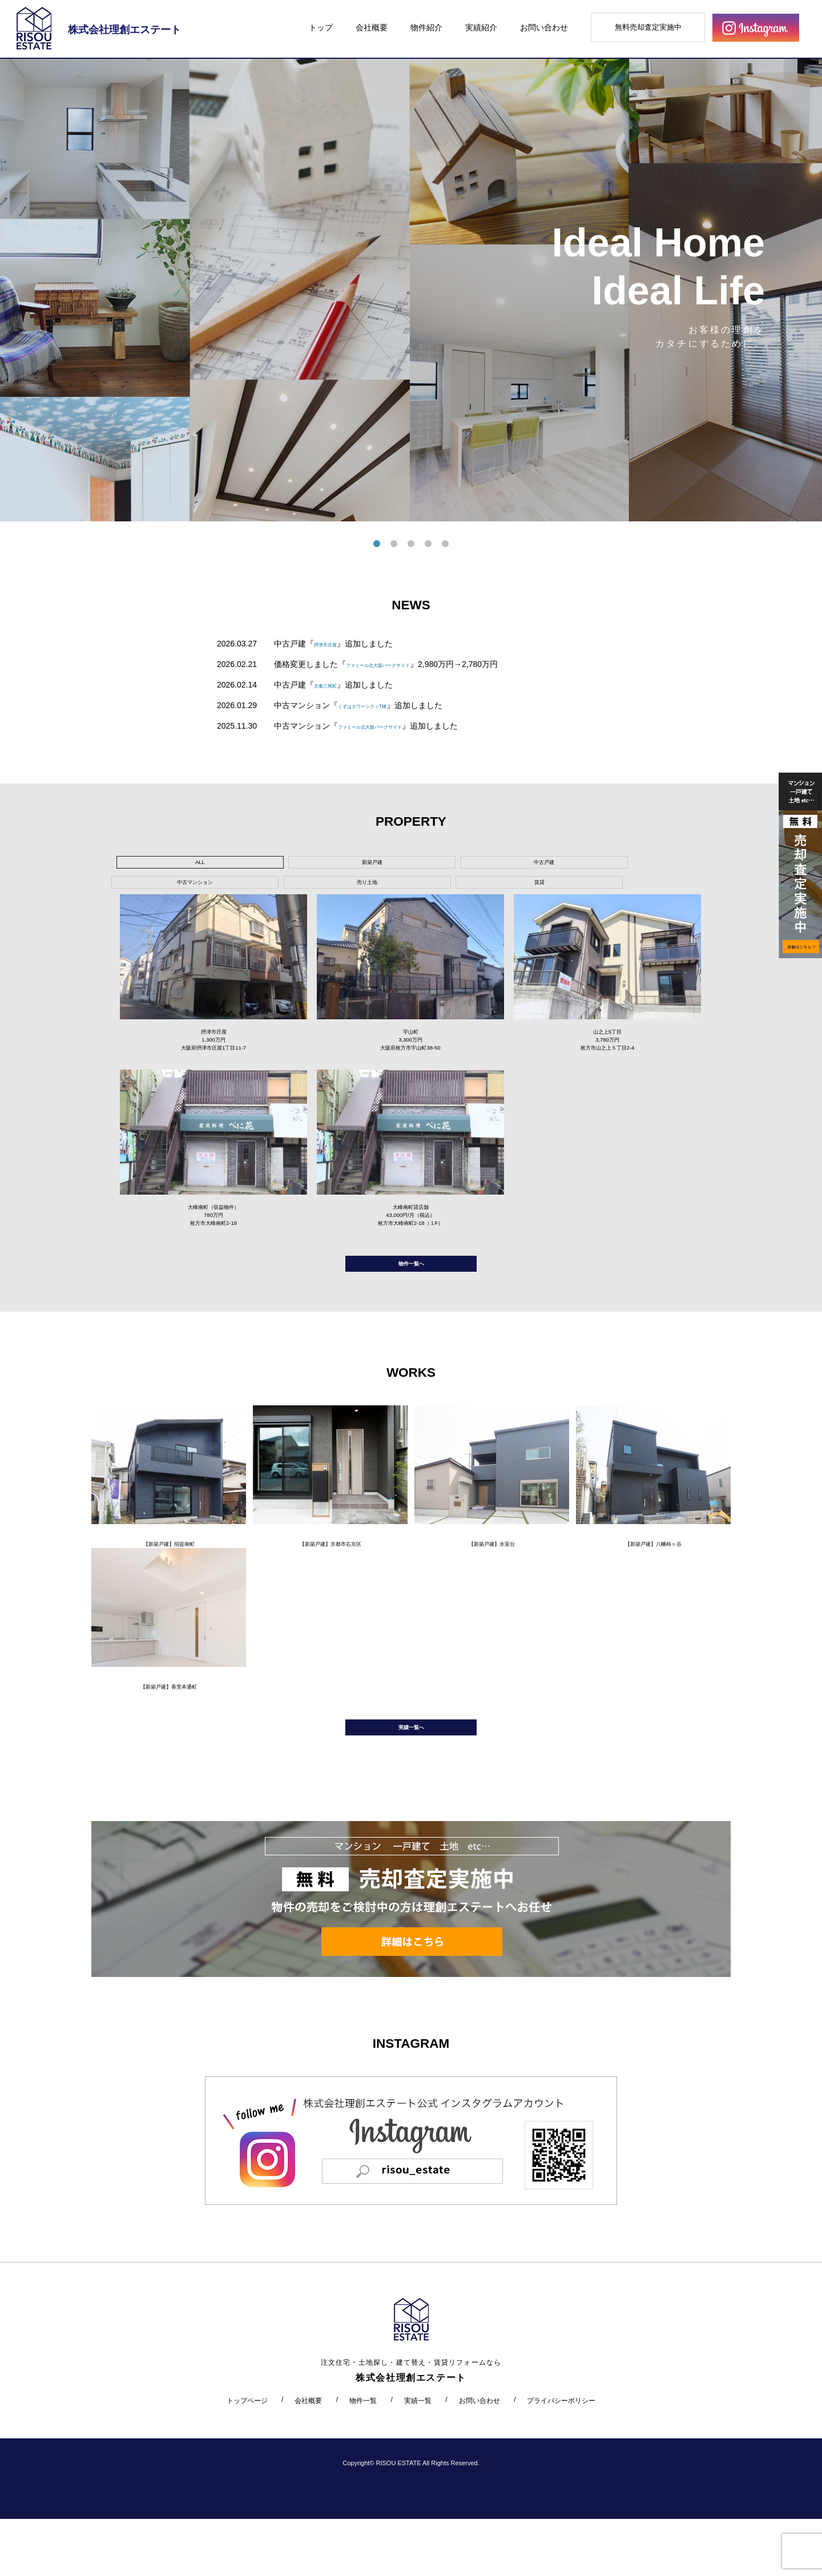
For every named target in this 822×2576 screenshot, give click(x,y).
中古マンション (419, 865)
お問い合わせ (544, 27)
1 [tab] (376, 544)
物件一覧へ (411, 1293)
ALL (160, 865)
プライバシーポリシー (561, 2457)
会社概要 (372, 27)
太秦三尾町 (334, 684)
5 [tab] (445, 544)
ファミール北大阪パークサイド (402, 664)
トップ (321, 27)
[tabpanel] (411, 290)
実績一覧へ (411, 1778)
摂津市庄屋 (334, 643)
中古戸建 (333, 865)
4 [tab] (428, 544)
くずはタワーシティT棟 (380, 705)
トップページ (247, 2457)
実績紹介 (481, 27)
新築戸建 (246, 865)
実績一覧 (418, 2457)
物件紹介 (426, 27)
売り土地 (505, 865)
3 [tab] (411, 544)
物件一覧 (363, 2457)
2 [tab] (394, 544)
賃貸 (592, 865)
